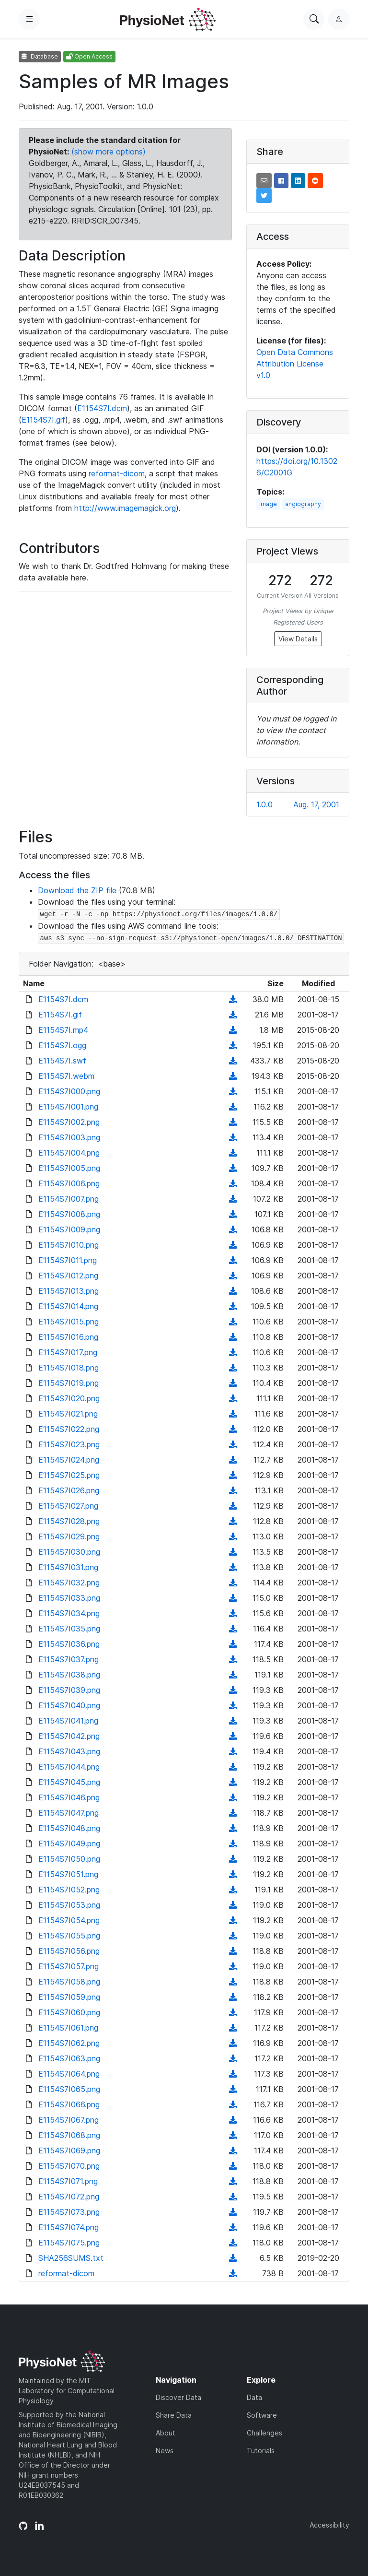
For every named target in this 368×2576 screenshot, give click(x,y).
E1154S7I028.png (69, 1521)
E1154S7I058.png (69, 1981)
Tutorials (261, 2450)
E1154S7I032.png (69, 1582)
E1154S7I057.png (68, 1966)
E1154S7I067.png (68, 2120)
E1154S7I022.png (68, 1429)
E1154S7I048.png (69, 1828)
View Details (298, 639)
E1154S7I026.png (68, 1490)
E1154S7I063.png (69, 2058)
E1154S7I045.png (69, 1782)
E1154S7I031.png (68, 1567)
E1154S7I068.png (69, 2135)
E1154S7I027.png (68, 1506)
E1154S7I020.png (69, 1398)
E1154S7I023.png (69, 1444)
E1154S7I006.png (69, 1183)
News (164, 2450)
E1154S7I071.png (68, 2181)
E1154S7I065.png (69, 2089)
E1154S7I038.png (69, 1674)
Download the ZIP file (77, 890)
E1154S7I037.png (68, 1659)
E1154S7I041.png (68, 1720)
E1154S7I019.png (68, 1383)
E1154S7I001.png (68, 1106)
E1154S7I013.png (68, 1291)
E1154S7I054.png (69, 1920)
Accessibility (329, 2525)
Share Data (174, 2415)
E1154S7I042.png (69, 1736)
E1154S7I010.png (68, 1245)
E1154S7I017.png (67, 1352)
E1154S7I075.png (69, 2242)
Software (262, 2415)
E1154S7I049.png (69, 1843)
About (165, 2433)
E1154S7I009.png (69, 1229)
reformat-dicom (117, 473)
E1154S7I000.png (69, 1091)
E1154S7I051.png (68, 1874)
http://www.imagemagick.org (125, 508)
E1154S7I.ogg (62, 1045)
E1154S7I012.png (68, 1275)
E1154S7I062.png (69, 2043)
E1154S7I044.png (69, 1767)
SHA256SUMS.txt (71, 2258)
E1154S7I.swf (62, 1060)
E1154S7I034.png (69, 1613)
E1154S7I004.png (69, 1153)
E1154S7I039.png (69, 1690)
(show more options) (108, 151)
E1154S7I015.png (68, 1321)
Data (254, 2397)
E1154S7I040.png (69, 1705)
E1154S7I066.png (69, 2104)
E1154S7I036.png (69, 1644)
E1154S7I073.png (69, 2212)
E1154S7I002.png (69, 1122)
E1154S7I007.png (68, 1199)
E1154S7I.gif (43, 420)
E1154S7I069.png (69, 2150)
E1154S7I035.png (69, 1628)
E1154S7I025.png (69, 1475)
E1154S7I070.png (69, 2166)
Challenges (264, 2433)
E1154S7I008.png (69, 1214)
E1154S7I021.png (68, 1413)
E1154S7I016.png (68, 1337)
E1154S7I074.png (68, 2227)
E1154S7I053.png (69, 1905)
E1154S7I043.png (69, 1751)
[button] (264, 180)
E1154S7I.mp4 (63, 1030)
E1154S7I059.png (69, 1997)
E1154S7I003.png (69, 1137)
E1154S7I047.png (68, 1813)
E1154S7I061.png (68, 2027)
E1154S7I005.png (69, 1168)
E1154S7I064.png (69, 2074)
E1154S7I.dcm (102, 408)
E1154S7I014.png (68, 1306)
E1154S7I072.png (68, 2196)
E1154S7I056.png (69, 1951)
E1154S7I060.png (69, 2012)
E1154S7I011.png (67, 1260)
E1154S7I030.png (69, 1552)
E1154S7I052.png (69, 1889)
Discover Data (178, 2397)
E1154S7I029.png (69, 1536)
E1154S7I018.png (68, 1367)
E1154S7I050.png (69, 1859)
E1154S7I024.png (68, 1460)
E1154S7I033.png (69, 1598)
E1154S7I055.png (69, 1935)
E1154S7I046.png (69, 1797)
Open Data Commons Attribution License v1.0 (294, 363)
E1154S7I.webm (66, 1076)
